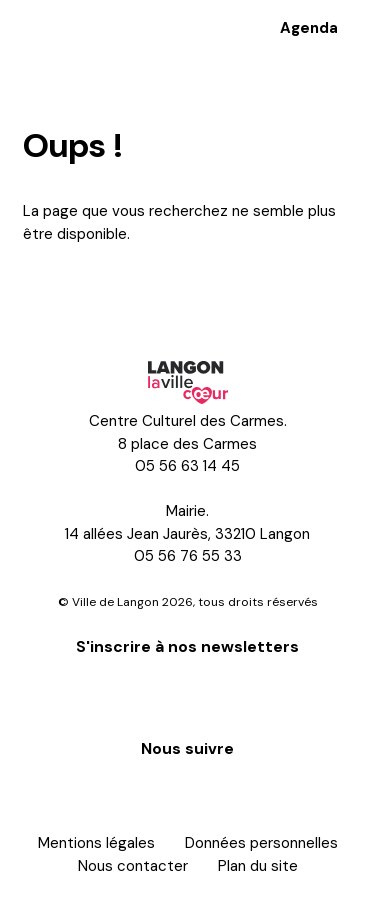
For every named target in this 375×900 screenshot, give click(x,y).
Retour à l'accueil (105, 289)
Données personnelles (261, 843)
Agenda (309, 28)
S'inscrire (188, 695)
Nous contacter (133, 866)
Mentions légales (96, 843)
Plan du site (258, 866)
